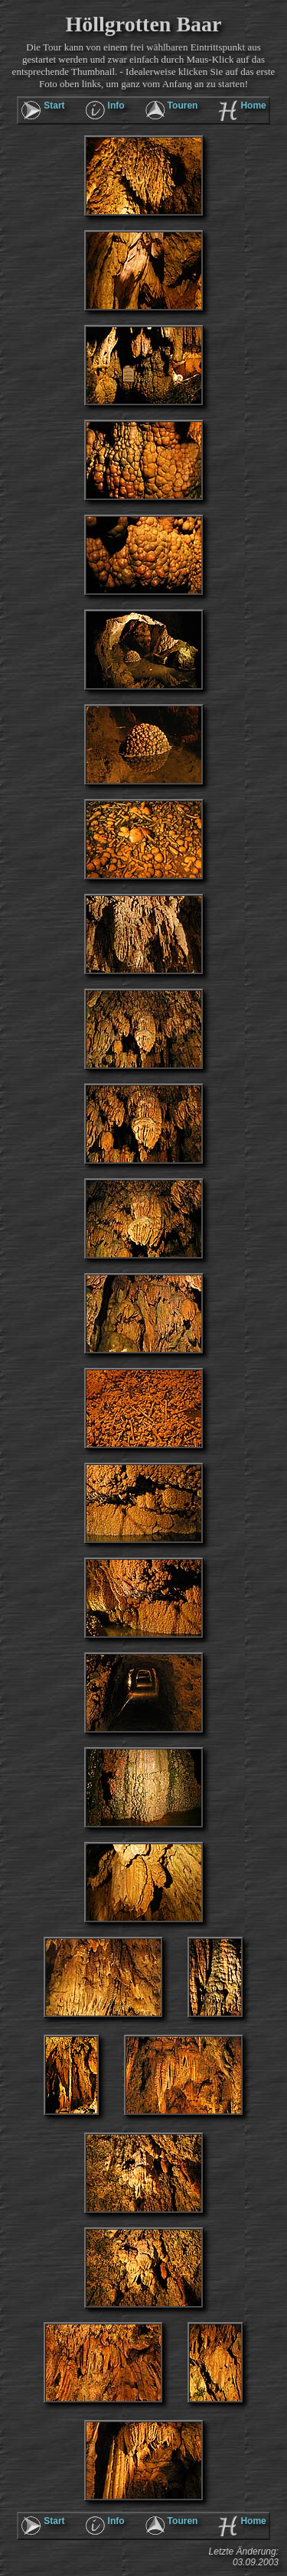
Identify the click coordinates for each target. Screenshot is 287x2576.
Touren (183, 105)
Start (54, 105)
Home (253, 105)
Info (116, 105)
